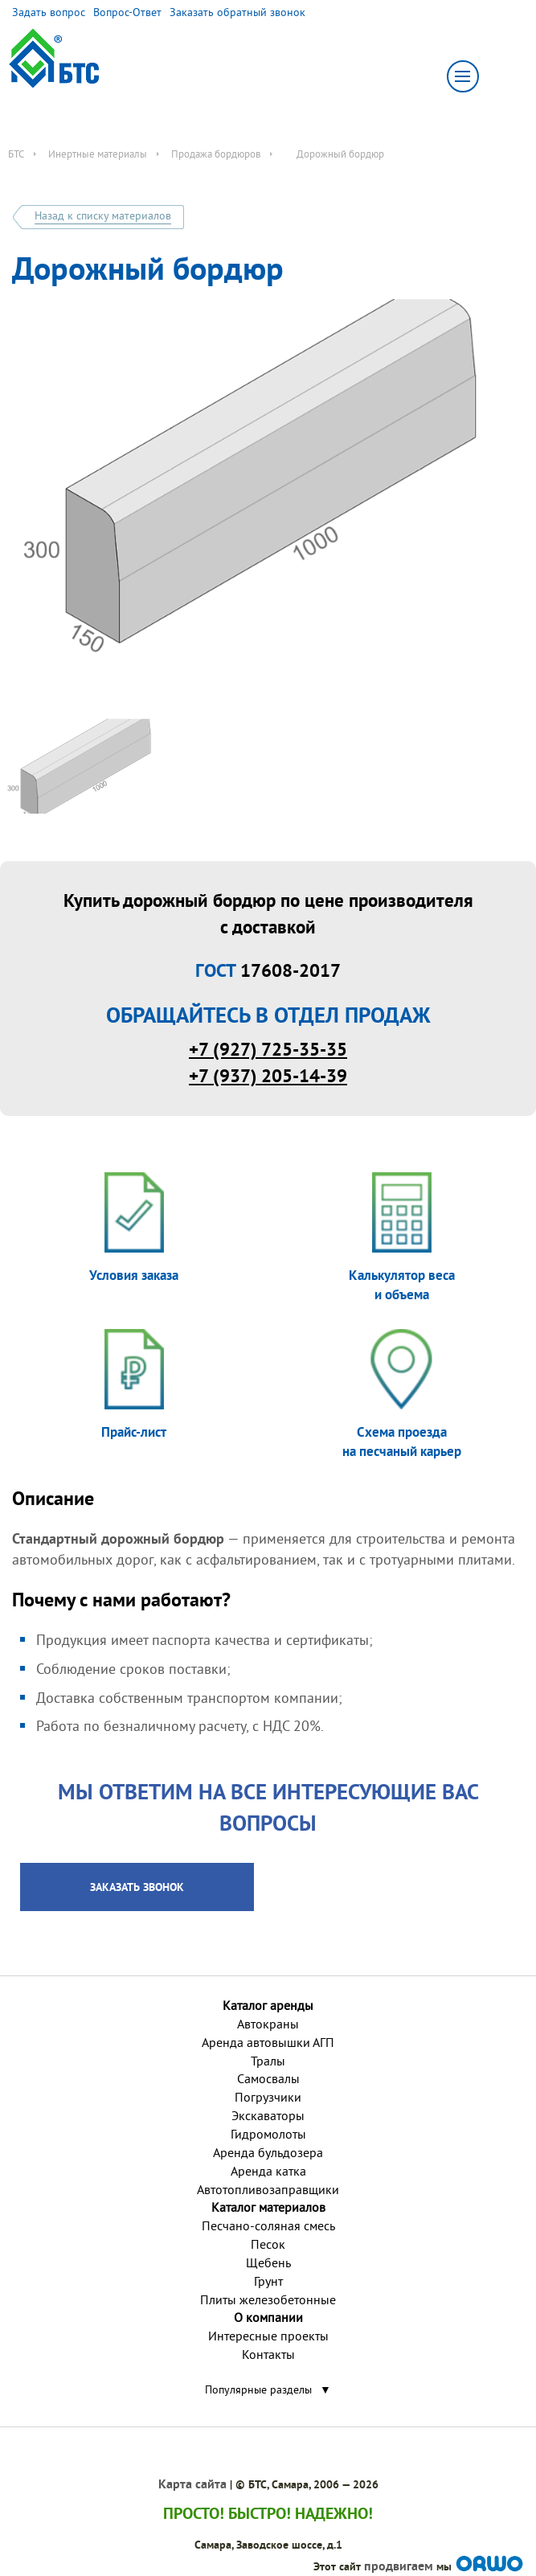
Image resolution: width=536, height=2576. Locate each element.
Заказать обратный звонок (237, 12)
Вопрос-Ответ (127, 12)
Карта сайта (192, 2484)
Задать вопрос (48, 12)
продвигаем (398, 2566)
